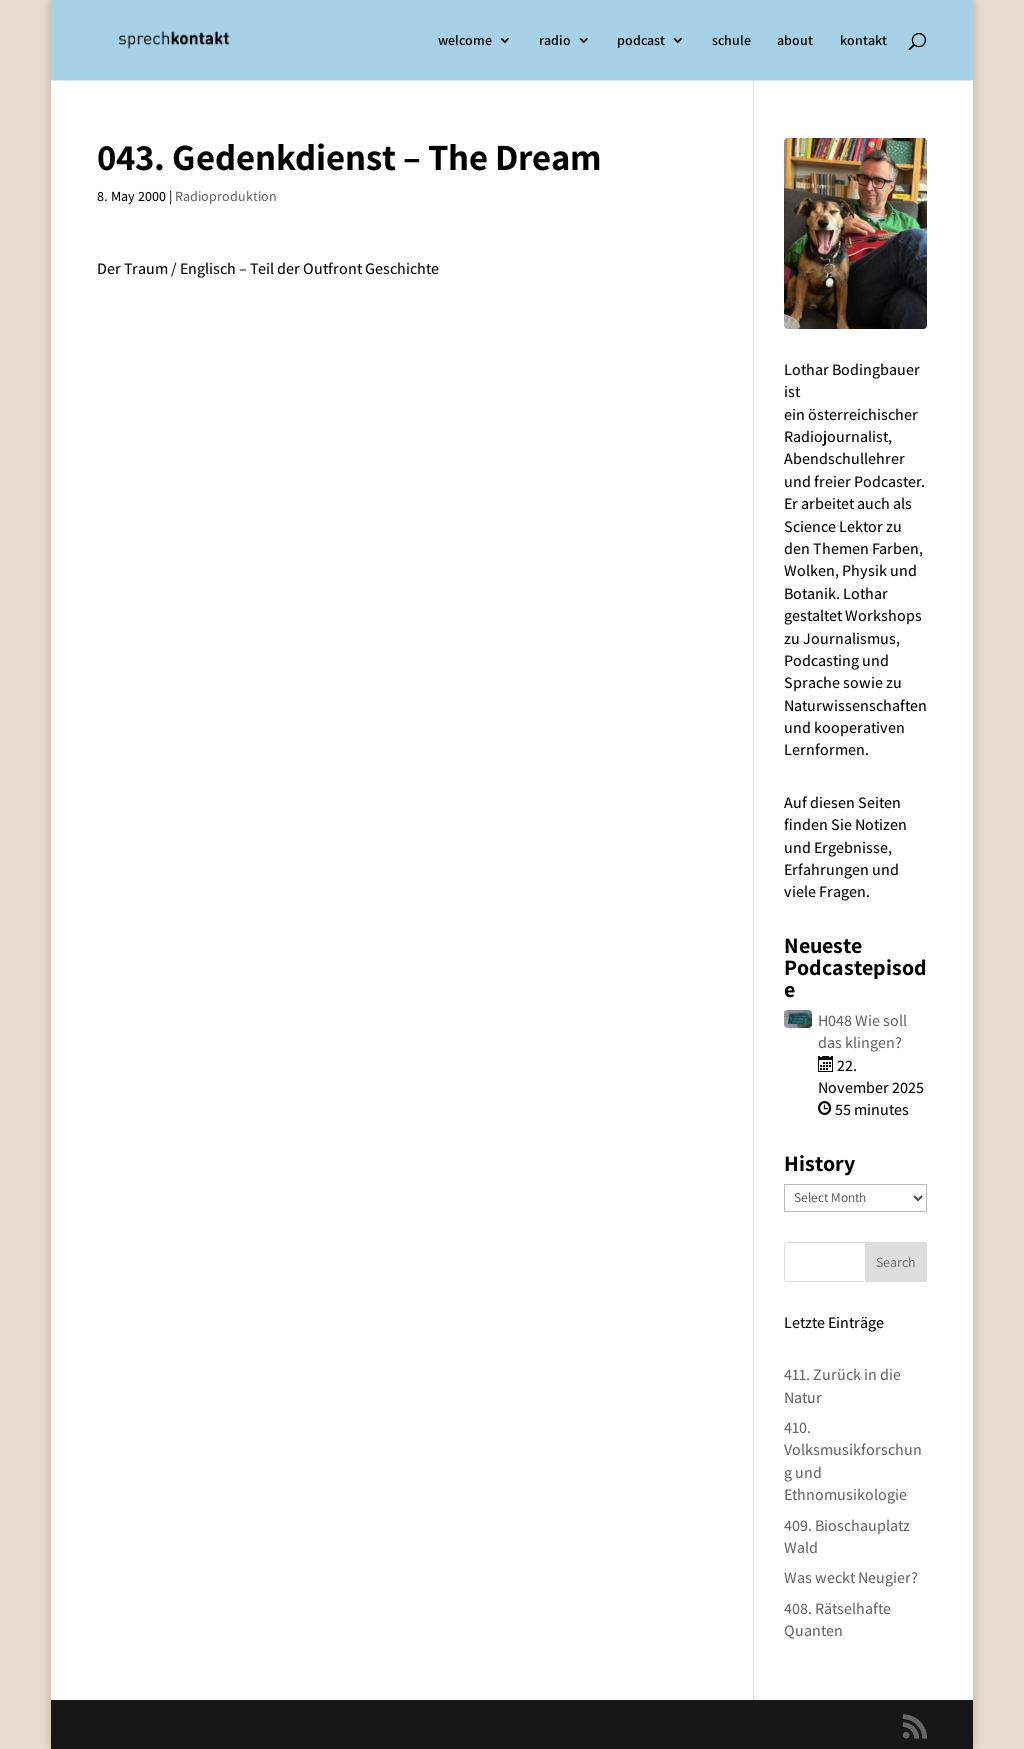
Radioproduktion (226, 196)
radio (555, 41)
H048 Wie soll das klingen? (862, 1031)
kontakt (863, 41)
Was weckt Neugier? (851, 1577)
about (795, 41)
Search (896, 1262)
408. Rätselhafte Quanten (837, 1619)
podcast (641, 41)
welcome (465, 41)
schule (731, 41)
